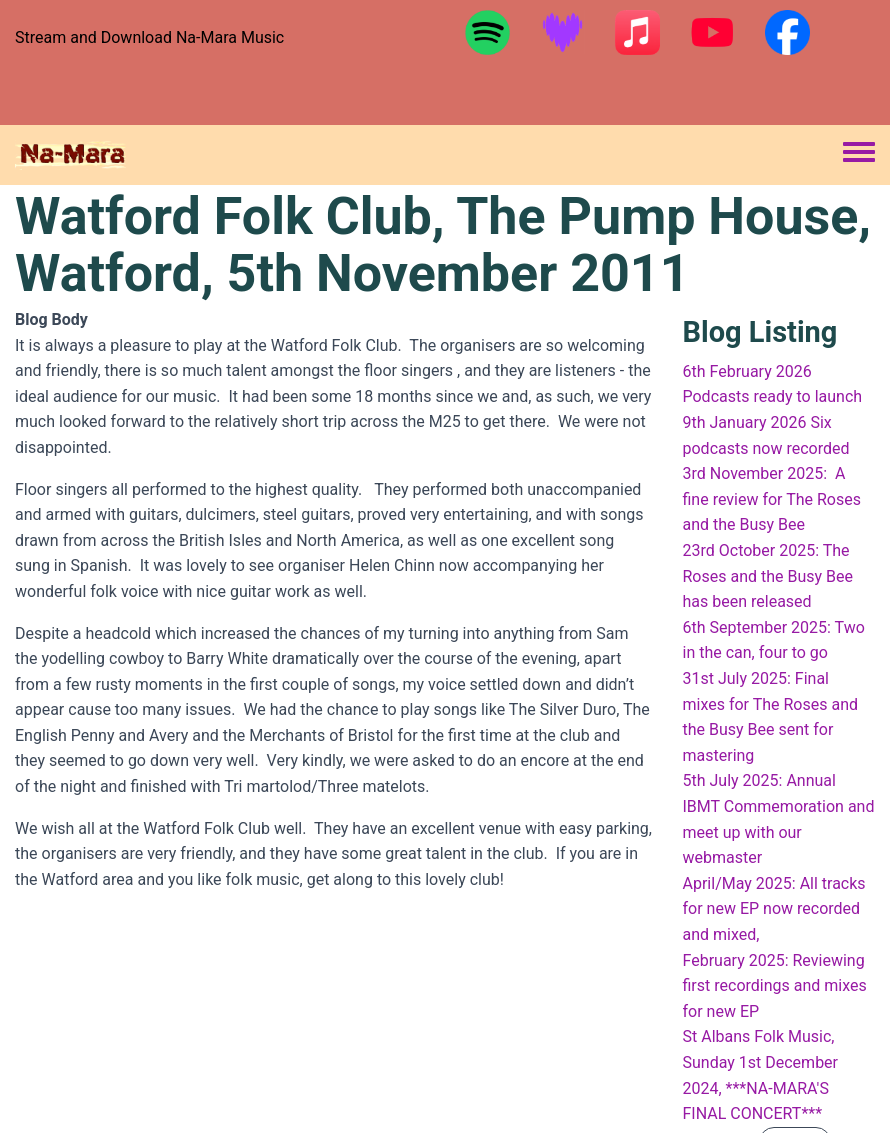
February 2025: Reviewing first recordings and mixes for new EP (775, 986)
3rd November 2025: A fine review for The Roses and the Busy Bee (772, 499)
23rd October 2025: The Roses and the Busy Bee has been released (768, 576)
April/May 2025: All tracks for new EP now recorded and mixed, (774, 909)
